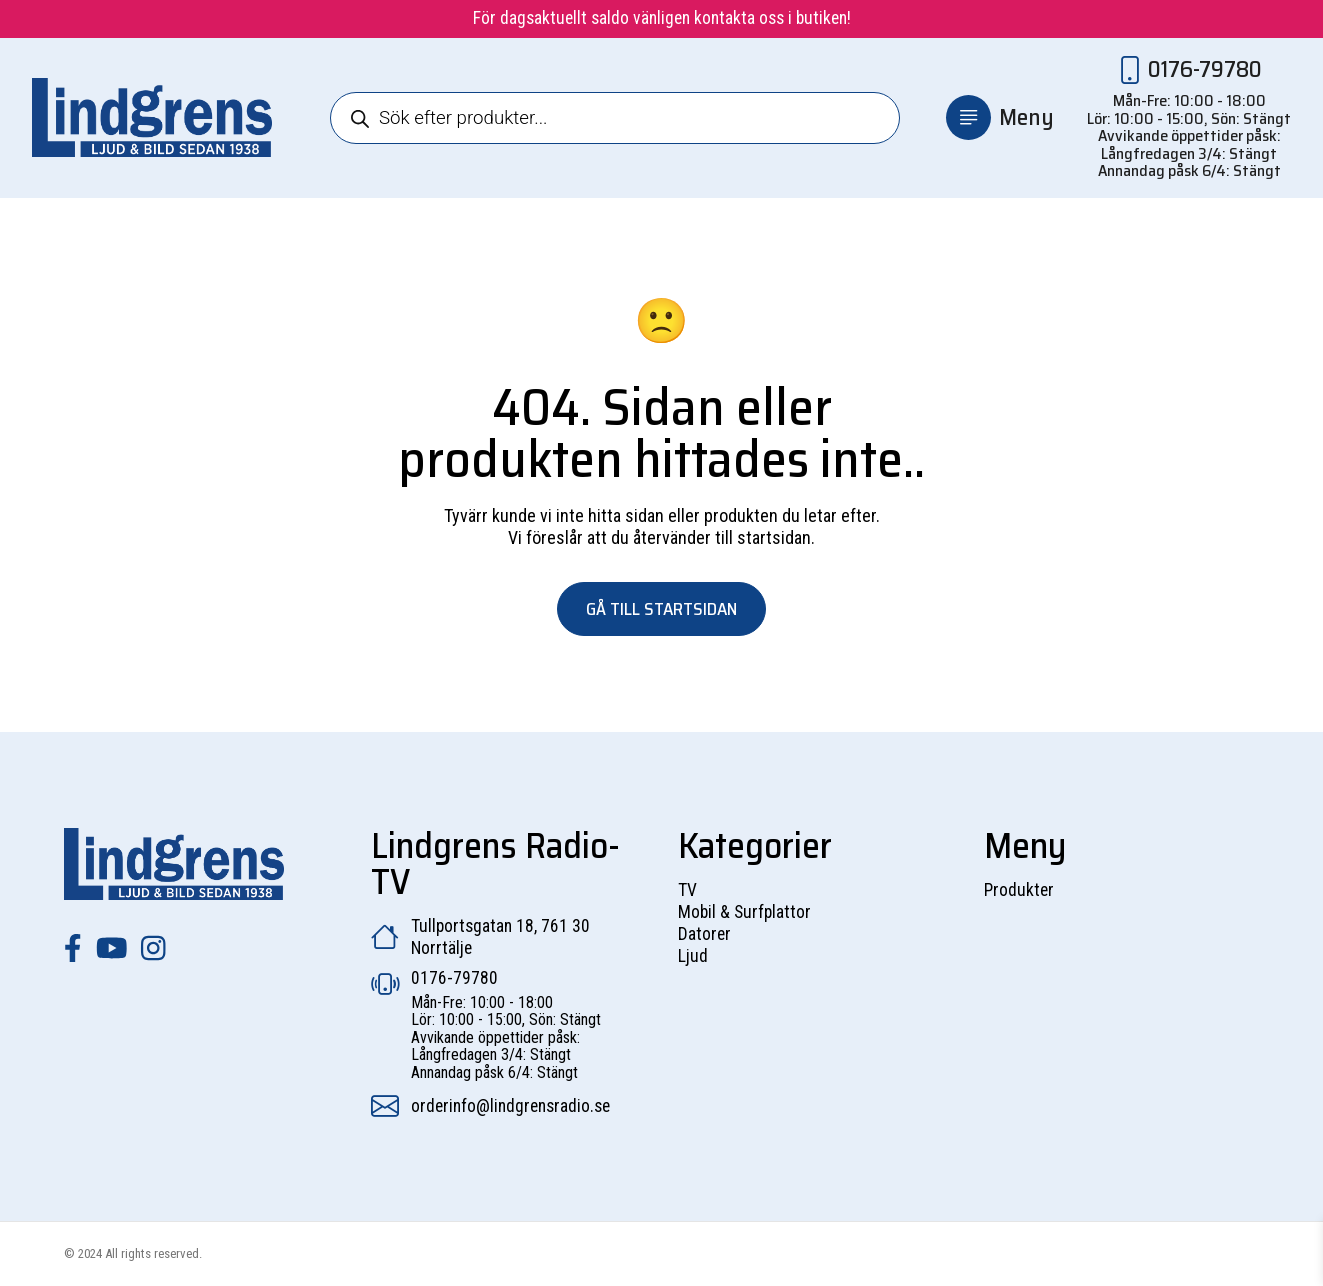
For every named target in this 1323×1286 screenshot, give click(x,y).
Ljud (693, 956)
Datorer (704, 934)
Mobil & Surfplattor (744, 912)
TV (687, 890)
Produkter (1019, 890)
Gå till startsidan (661, 609)
